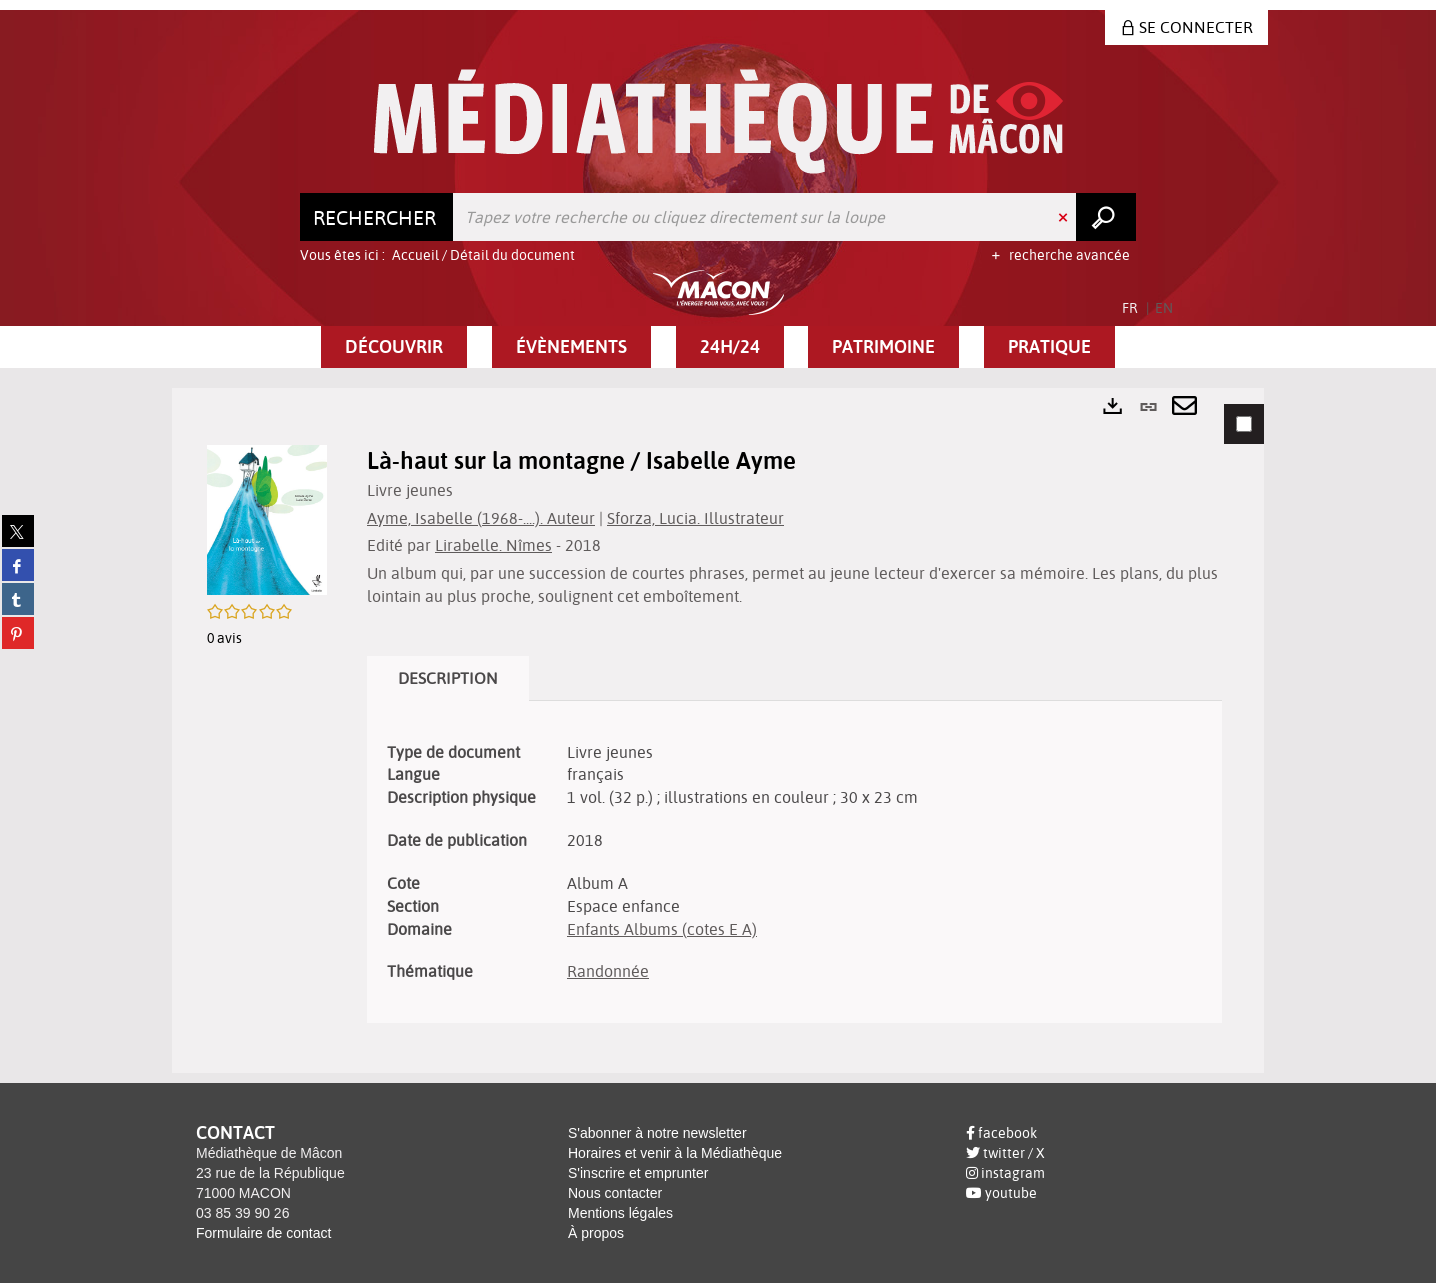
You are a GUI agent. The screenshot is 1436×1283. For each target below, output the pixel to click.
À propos (596, 1233)
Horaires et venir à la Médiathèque (675, 1153)
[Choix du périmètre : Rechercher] (377, 217)
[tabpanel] (718, 730)
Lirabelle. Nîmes (493, 545)
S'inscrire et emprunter (638, 1173)
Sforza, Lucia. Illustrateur (695, 518)
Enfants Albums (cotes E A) (662, 929)
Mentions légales (620, 1213)
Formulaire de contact (263, 1233)
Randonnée (608, 971)
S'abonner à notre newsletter (657, 1133)
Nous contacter (615, 1193)
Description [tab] (448, 678)
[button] (394, 347)
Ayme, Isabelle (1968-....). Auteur (481, 518)
